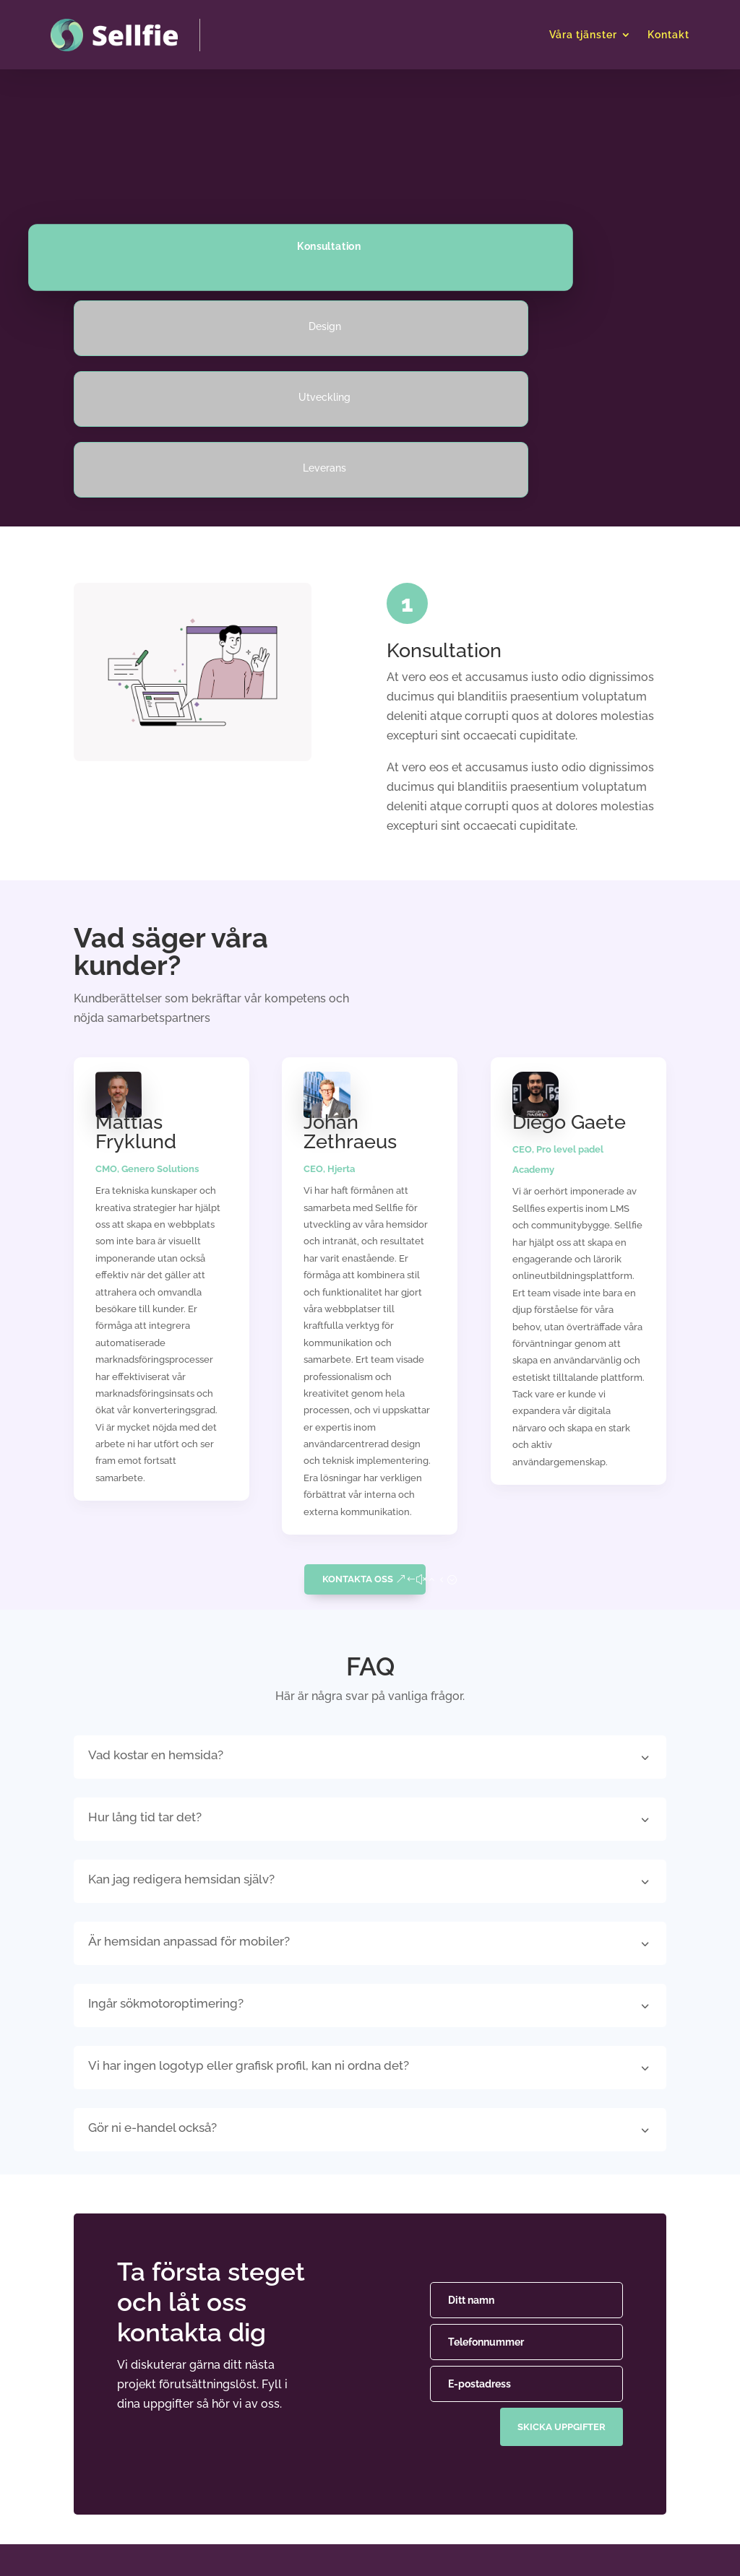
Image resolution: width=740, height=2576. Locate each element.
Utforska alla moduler (467, 2516)
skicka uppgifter (559, 2200)
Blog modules (447, 2486)
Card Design (442, 2429)
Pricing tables (447, 2458)
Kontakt (668, 34)
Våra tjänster (583, 34)
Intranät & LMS (328, 2486)
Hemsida (313, 2429)
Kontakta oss (357, 1366)
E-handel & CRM (332, 2458)
